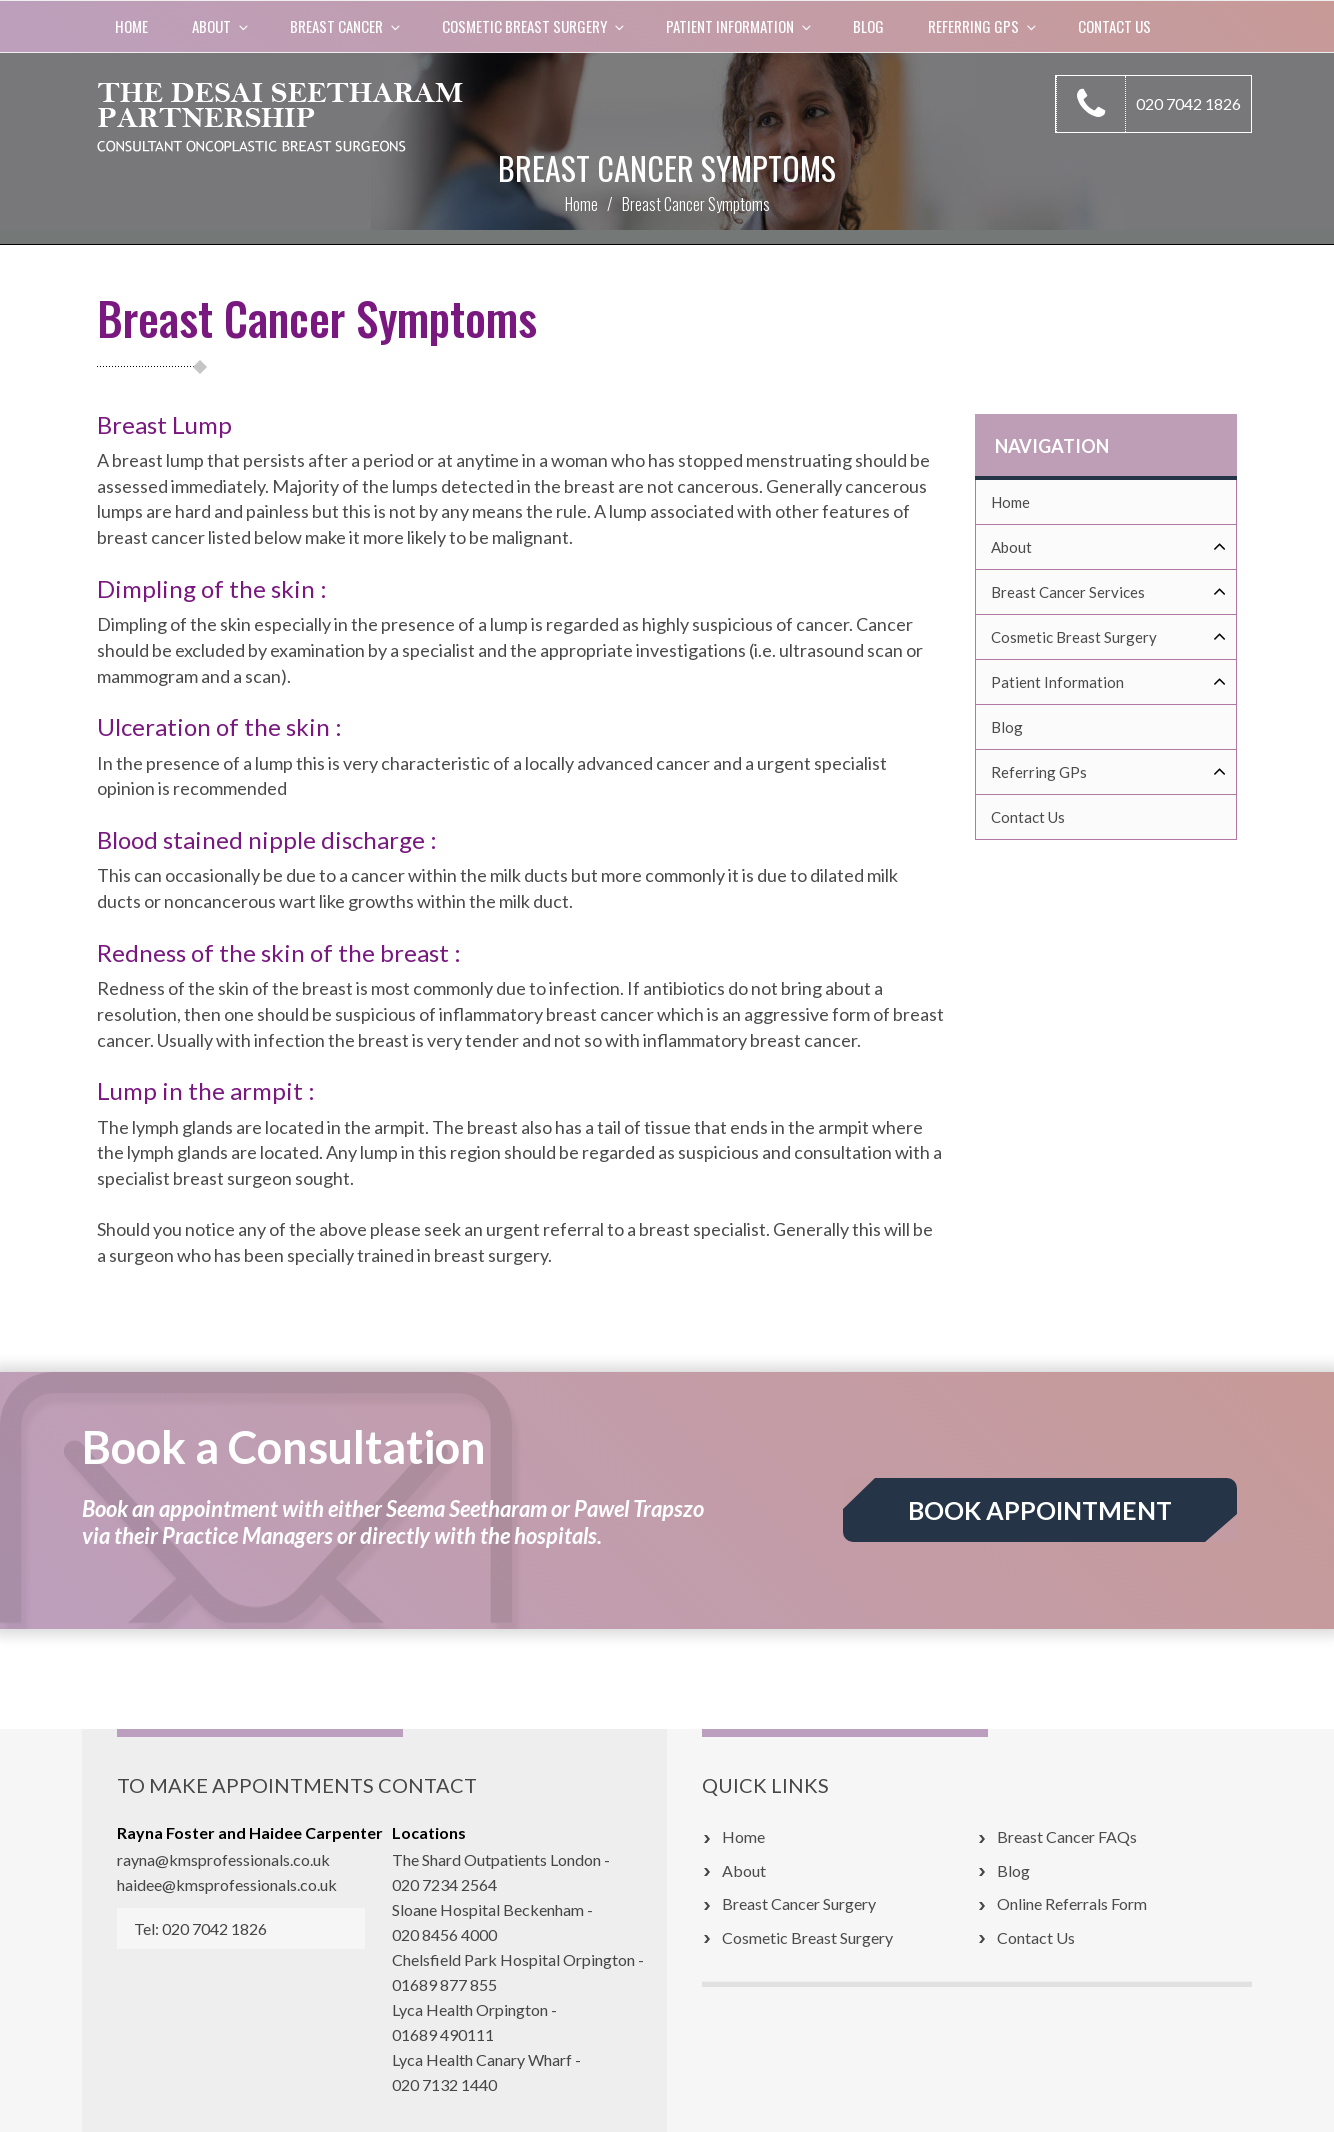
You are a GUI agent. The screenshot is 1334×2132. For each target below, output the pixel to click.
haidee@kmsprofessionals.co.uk (227, 1884)
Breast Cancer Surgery (799, 1903)
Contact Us (1114, 26)
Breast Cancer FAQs (1067, 1836)
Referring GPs (983, 26)
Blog (868, 26)
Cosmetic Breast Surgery (1109, 637)
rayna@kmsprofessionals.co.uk (223, 1859)
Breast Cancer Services (1109, 592)
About (221, 26)
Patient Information (740, 26)
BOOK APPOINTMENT (1040, 1510)
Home (131, 26)
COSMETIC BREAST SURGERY (534, 26)
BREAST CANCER (346, 26)
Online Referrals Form (1072, 1903)
